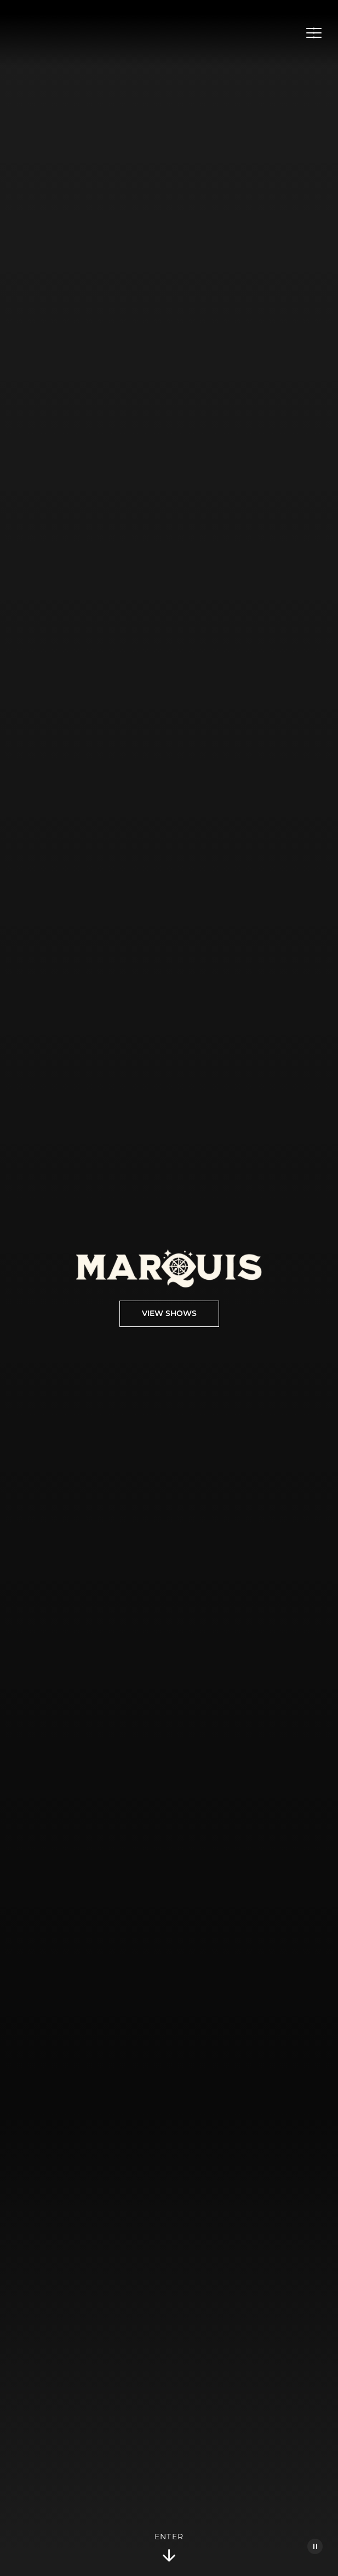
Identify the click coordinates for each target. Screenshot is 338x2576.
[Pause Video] (315, 2546)
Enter (169, 2548)
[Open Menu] (314, 33)
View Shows (169, 1314)
